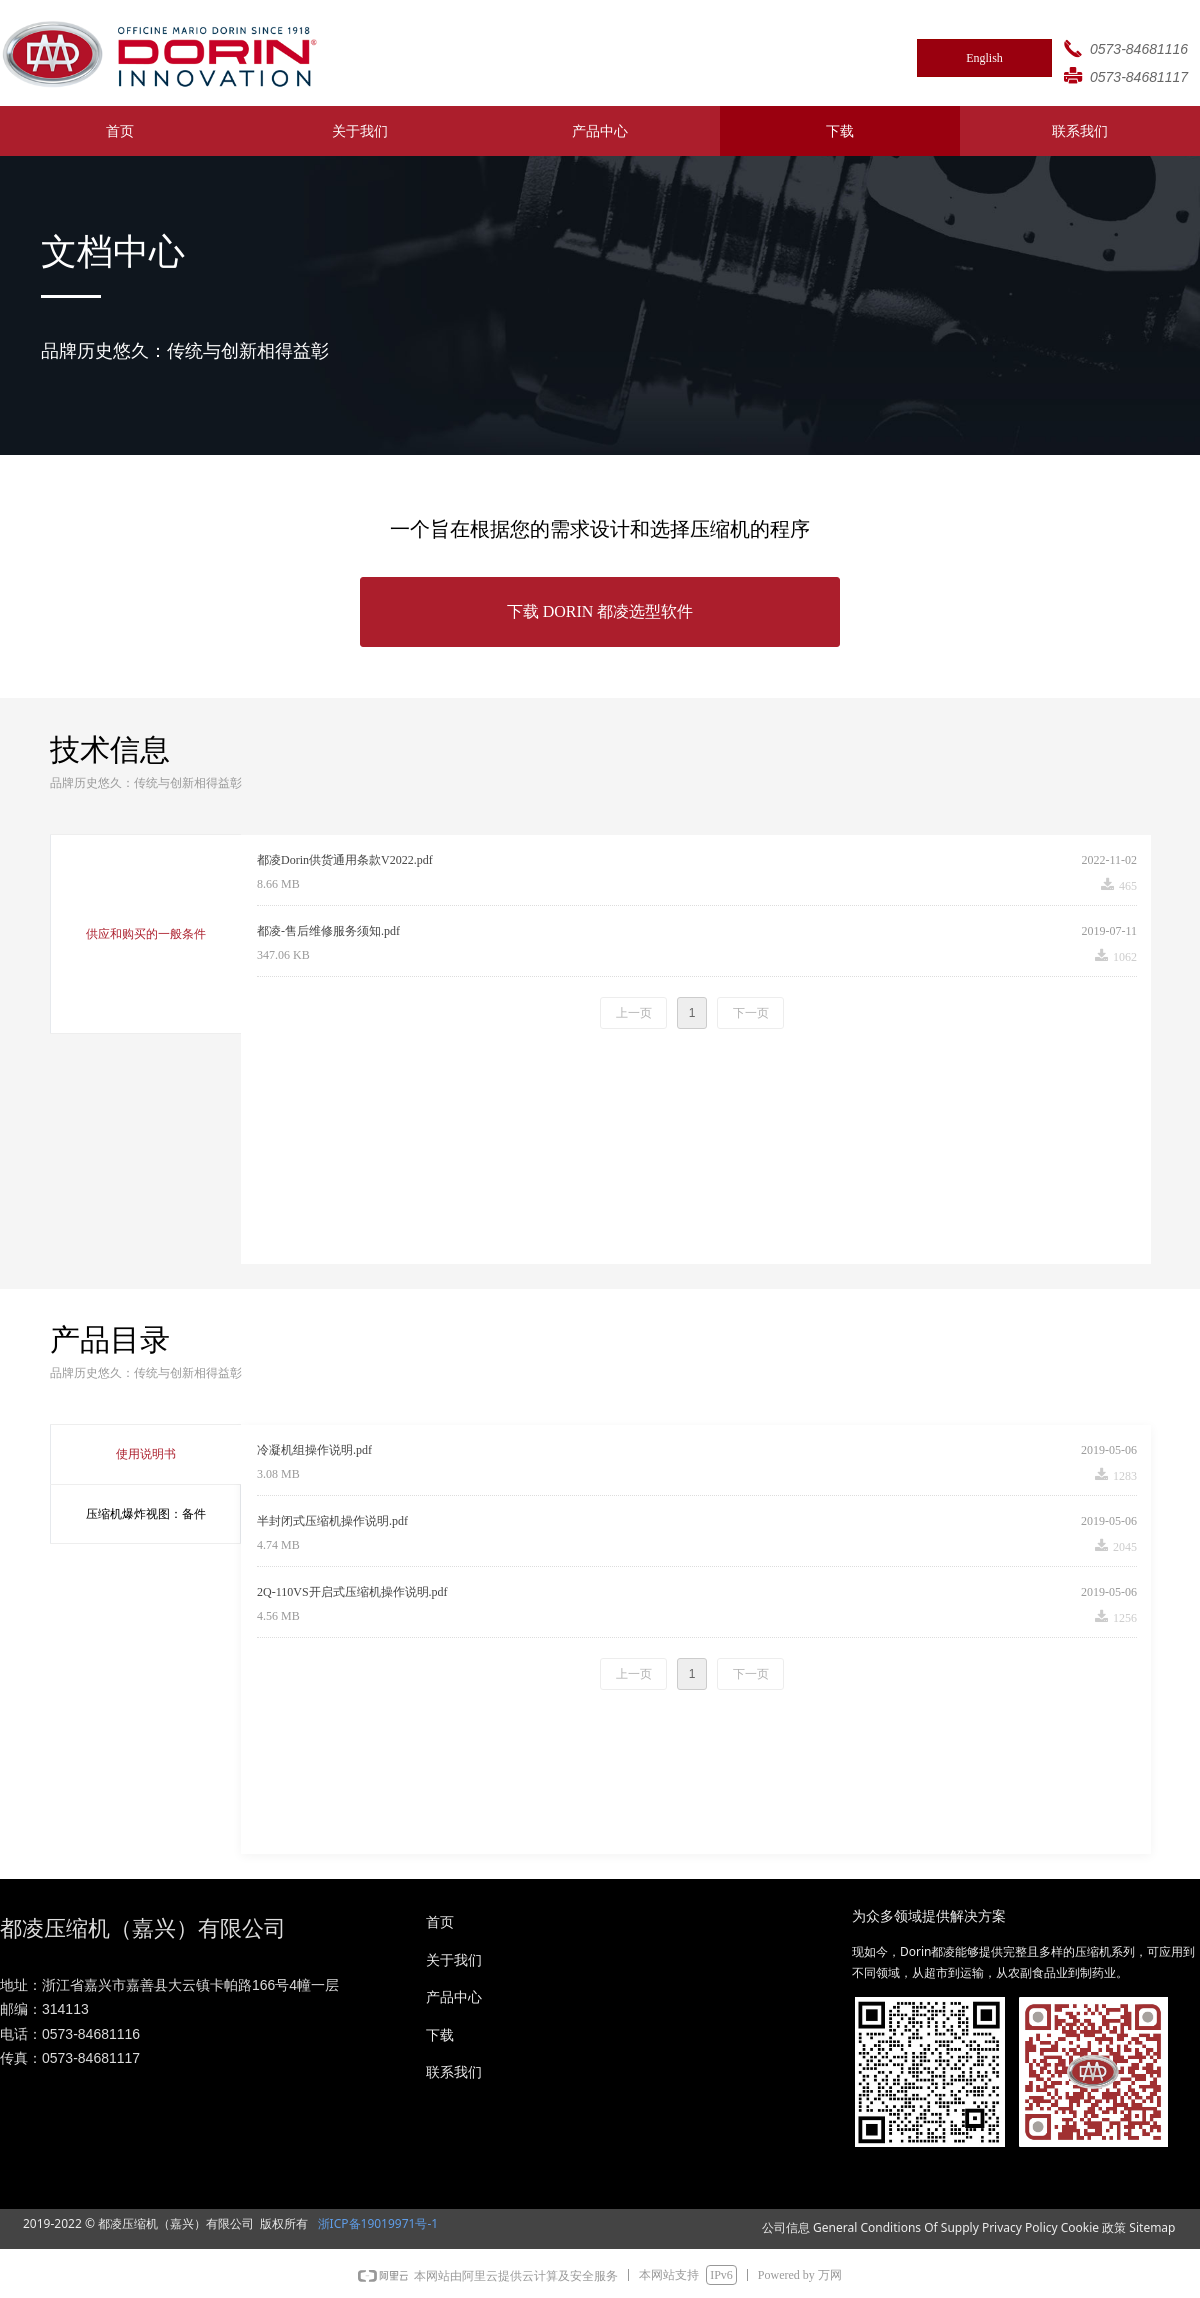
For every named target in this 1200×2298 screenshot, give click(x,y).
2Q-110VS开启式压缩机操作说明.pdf (352, 1592)
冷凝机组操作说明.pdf (314, 1450)
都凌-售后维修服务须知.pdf (328, 931)
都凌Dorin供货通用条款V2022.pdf (345, 860)
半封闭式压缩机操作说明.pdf (332, 1521)
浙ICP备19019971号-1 (376, 2223)
